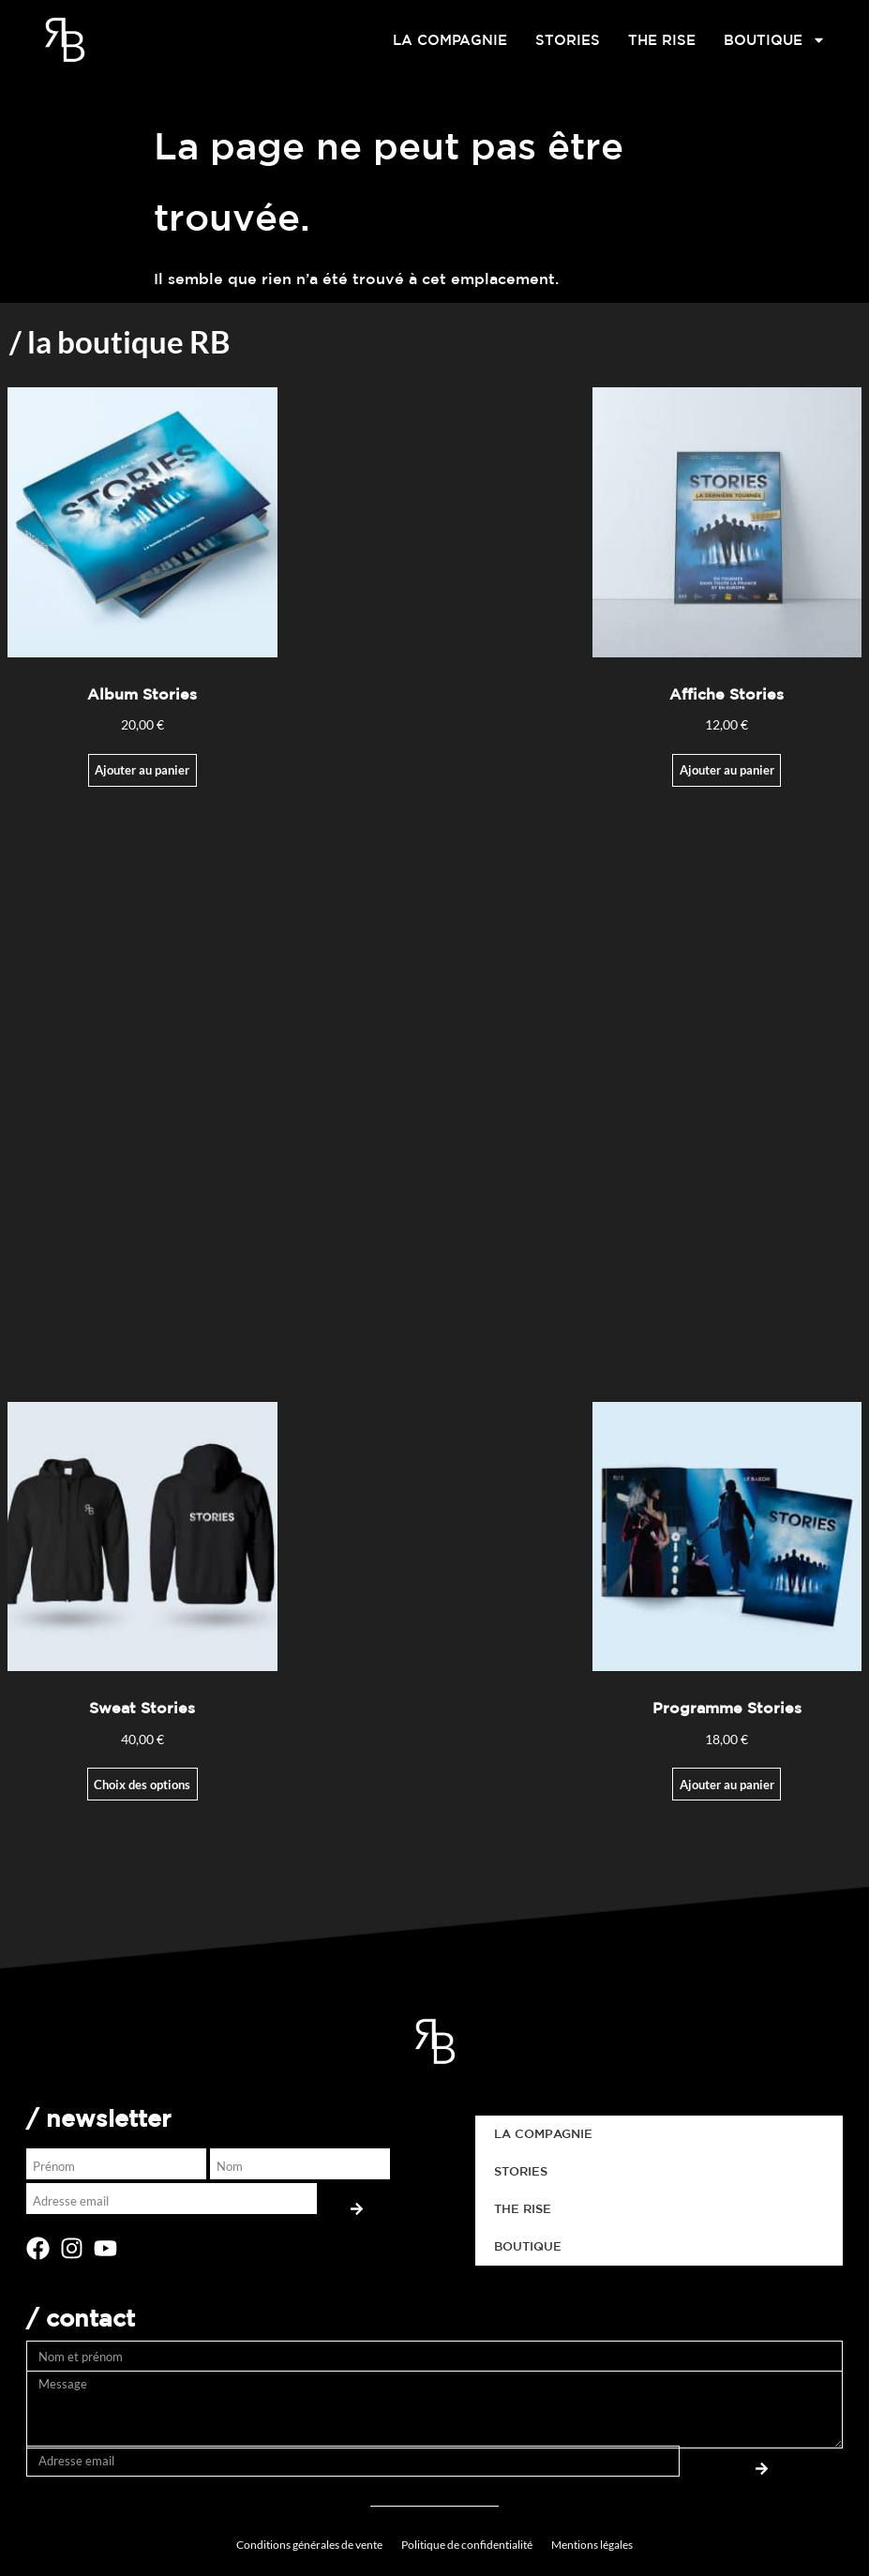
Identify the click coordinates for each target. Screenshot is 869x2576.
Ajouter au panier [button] (727, 1784)
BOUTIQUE (775, 40)
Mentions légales (592, 2545)
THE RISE (662, 40)
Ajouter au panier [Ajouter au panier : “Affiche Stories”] (727, 769)
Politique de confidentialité (466, 2545)
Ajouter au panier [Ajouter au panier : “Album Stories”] (142, 769)
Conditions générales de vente (309, 2545)
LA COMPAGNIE (450, 40)
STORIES (567, 40)
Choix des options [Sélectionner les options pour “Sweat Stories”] (142, 1784)
